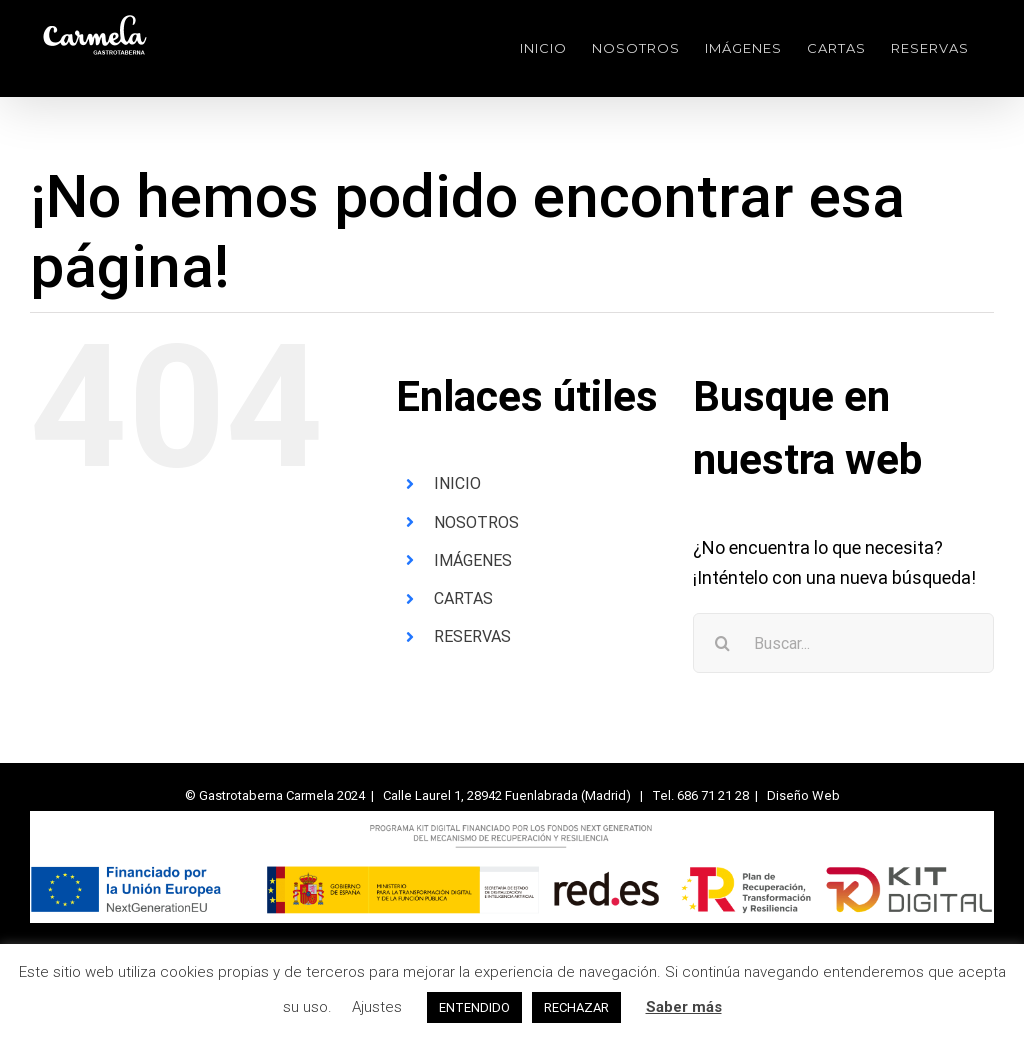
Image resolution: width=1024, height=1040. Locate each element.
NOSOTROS (476, 522)
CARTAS (463, 598)
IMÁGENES (473, 560)
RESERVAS (472, 636)
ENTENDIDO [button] (474, 1007)
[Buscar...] (843, 643)
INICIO (457, 483)
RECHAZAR (576, 1007)
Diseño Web (803, 795)
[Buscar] (723, 643)
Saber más (684, 1007)
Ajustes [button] (377, 1007)
